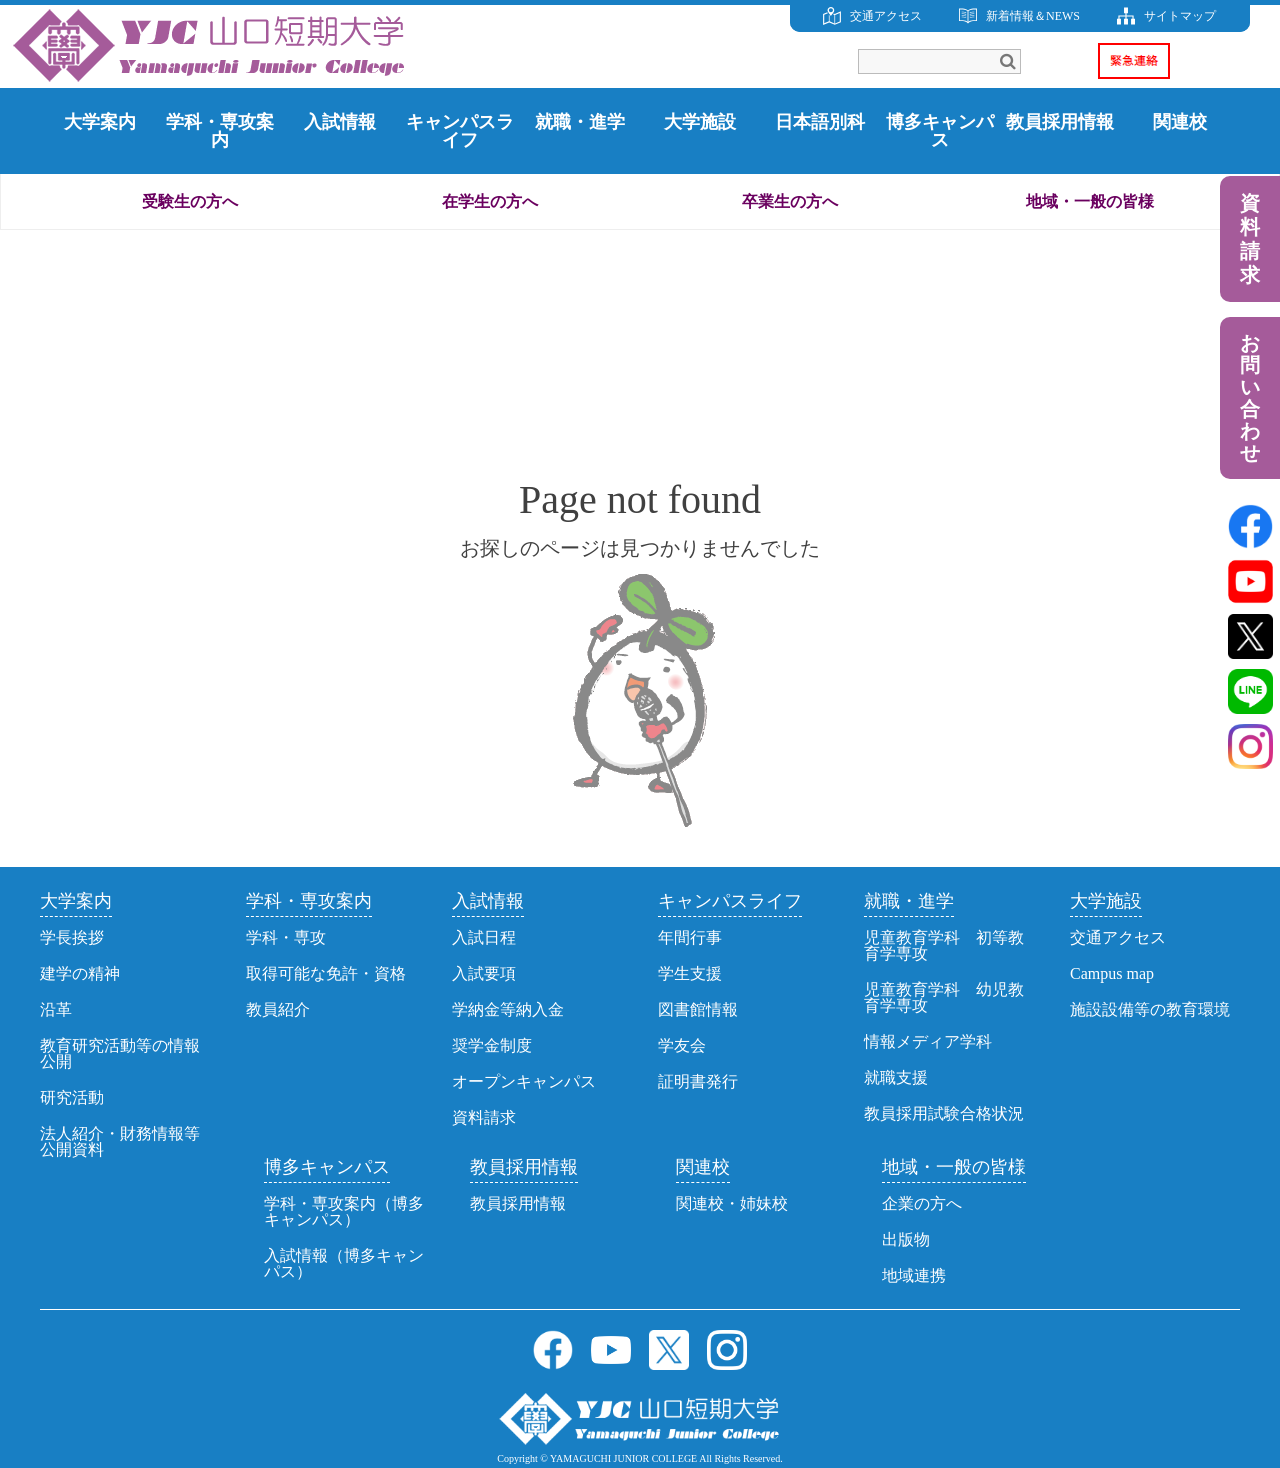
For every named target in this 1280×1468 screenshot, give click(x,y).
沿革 (56, 1009)
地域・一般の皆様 (1090, 201)
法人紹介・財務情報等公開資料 (120, 1141)
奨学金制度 (492, 1045)
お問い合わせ (1250, 398)
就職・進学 (580, 122)
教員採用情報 (1060, 122)
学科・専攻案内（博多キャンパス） (344, 1211)
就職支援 (896, 1077)
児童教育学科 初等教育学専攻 (944, 945)
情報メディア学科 (928, 1041)
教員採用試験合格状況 (944, 1113)
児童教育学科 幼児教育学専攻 (944, 997)
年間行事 (690, 937)
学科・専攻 (286, 937)
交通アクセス (886, 16)
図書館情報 (698, 1009)
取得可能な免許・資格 (326, 973)
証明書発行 (698, 1081)
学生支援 (690, 973)
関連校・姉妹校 (732, 1203)
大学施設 (700, 122)
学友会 (682, 1045)
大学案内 (100, 122)
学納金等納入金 (508, 1009)
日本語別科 (820, 122)
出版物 (906, 1239)
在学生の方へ (490, 201)
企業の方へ (922, 1203)
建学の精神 (80, 973)
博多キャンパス (940, 131)
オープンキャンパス (524, 1081)
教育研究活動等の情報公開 (120, 1053)
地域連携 (914, 1275)
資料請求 (1250, 239)
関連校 (1180, 122)
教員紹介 (278, 1009)
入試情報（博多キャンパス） (344, 1263)
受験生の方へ (190, 201)
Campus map (1112, 973)
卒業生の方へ (790, 201)
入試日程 (484, 937)
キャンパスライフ (460, 131)
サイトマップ (1180, 16)
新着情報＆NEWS (1033, 16)
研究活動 (72, 1097)
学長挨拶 (72, 937)
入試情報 (340, 122)
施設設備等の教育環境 (1150, 1009)
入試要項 (484, 973)
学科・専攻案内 (220, 131)
